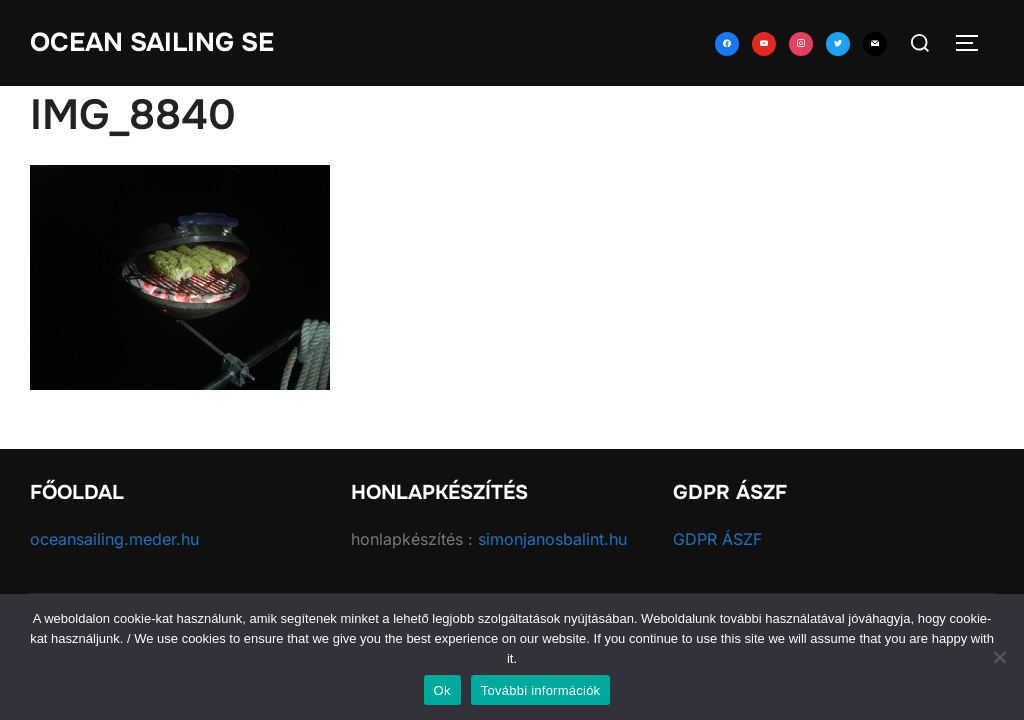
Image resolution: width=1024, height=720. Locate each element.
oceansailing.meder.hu (114, 539)
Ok (442, 690)
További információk (541, 690)
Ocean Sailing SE (152, 42)
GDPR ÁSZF (717, 539)
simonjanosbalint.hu (552, 539)
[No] (999, 657)
